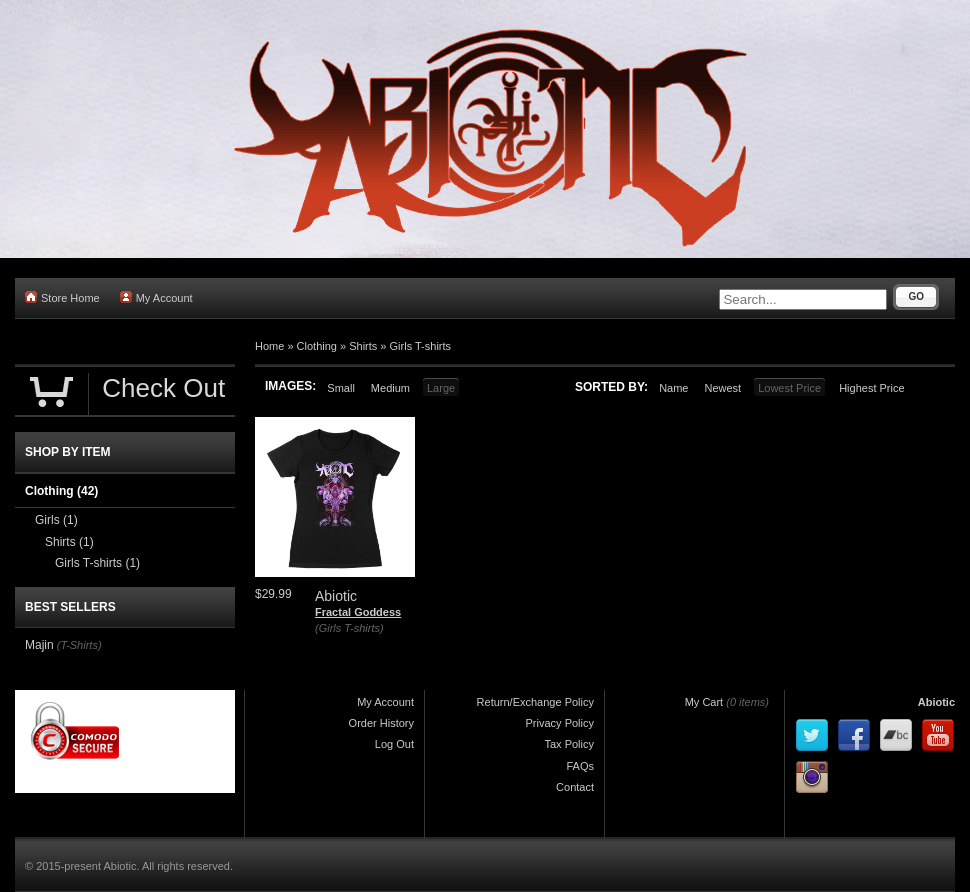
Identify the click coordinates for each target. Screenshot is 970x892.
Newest (722, 388)
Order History (381, 723)
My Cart (704, 702)
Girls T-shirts (421, 346)
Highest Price (871, 388)
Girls (56, 520)
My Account (156, 297)
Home (269, 346)
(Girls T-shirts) (349, 628)
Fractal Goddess (358, 612)
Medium (390, 388)
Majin (39, 645)
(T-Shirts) (79, 645)
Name (673, 388)
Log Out (394, 744)
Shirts (363, 346)
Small (341, 388)
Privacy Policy (560, 723)
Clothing (317, 346)
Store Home (62, 297)
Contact (575, 787)
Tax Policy (569, 744)
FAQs (580, 766)
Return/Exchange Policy (535, 702)
